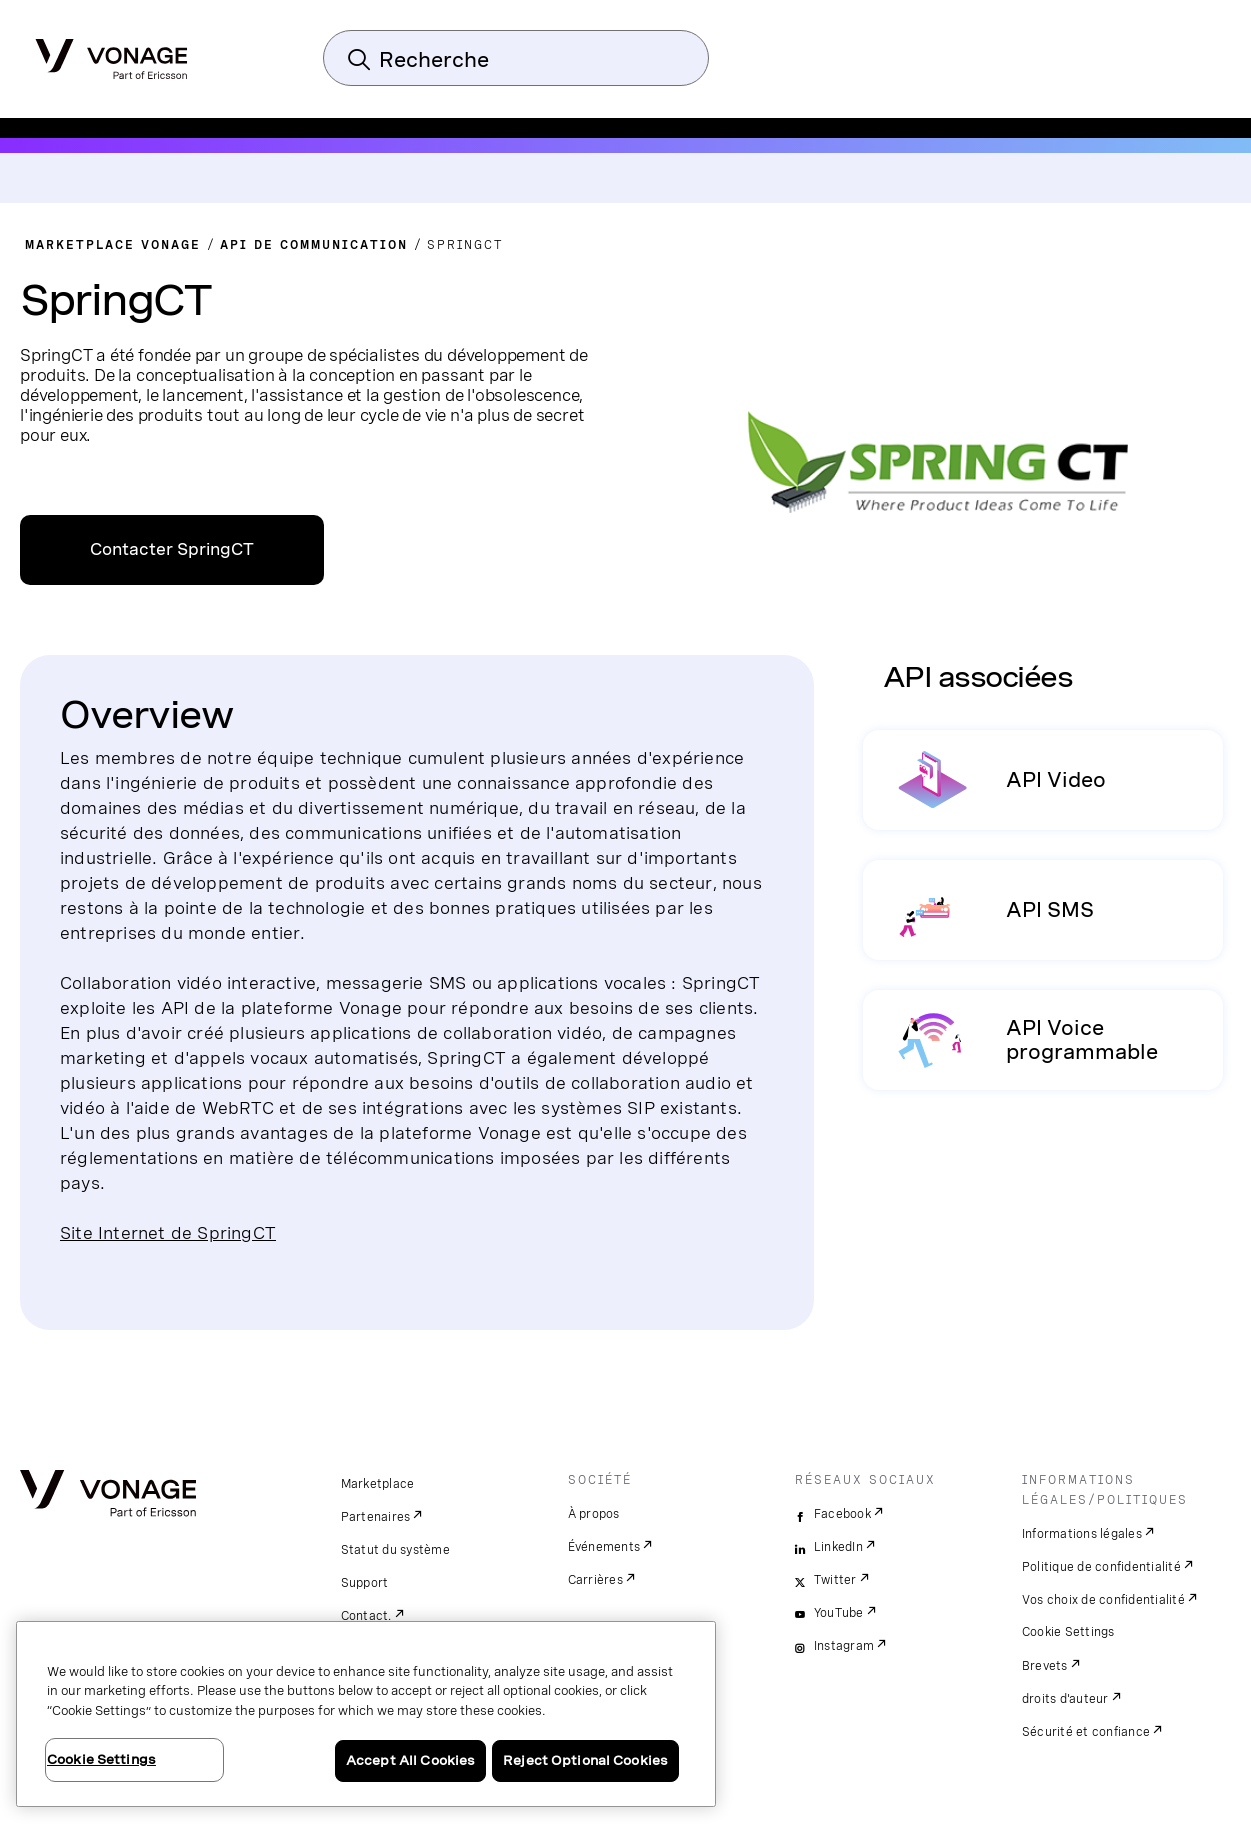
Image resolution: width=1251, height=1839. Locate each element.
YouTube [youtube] (839, 1613)
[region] (366, 1714)
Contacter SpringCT (172, 549)
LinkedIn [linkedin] (838, 1547)
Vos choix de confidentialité (1103, 1600)
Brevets (1045, 1666)
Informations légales (1082, 1534)
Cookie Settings (1068, 1632)
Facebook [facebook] (842, 1514)
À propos (594, 1514)
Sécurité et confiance (1086, 1732)
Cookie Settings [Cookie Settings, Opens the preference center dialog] (101, 1759)
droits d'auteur (1065, 1699)
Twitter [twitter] (835, 1580)
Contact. (366, 1616)
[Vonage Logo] (111, 53)
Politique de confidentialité (1101, 1567)
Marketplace (378, 1484)
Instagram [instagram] (844, 1646)
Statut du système (395, 1550)
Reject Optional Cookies (585, 1760)
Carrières (595, 1580)
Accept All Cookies (410, 1760)
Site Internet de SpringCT (168, 1232)
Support (365, 1583)
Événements (604, 1547)
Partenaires (376, 1517)
